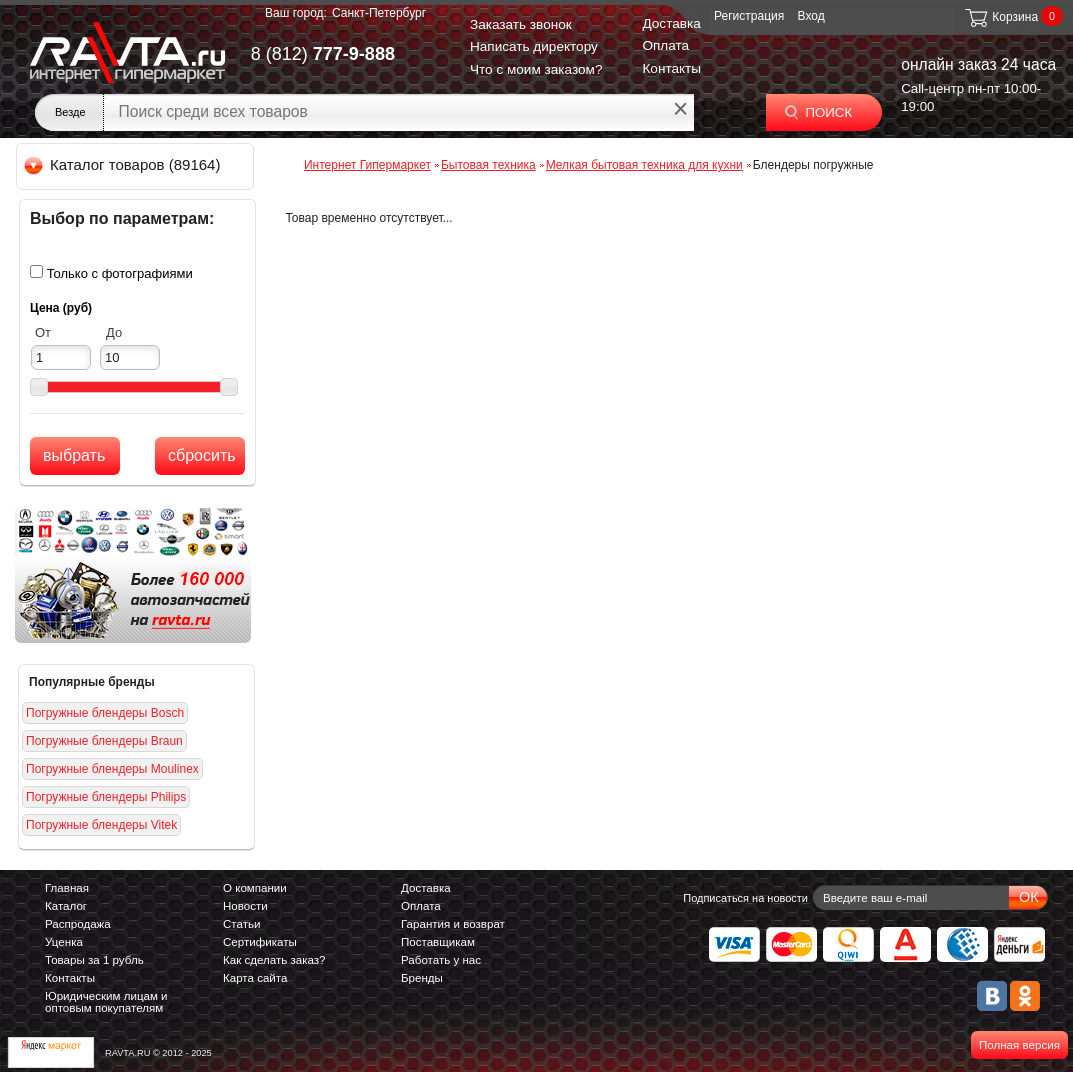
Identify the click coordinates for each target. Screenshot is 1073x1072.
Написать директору (534, 46)
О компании (255, 888)
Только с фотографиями (120, 273)
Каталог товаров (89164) (123, 164)
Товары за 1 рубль (94, 960)
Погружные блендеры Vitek (101, 825)
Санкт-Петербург (379, 13)
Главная (67, 888)
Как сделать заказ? (274, 960)
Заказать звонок (521, 24)
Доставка (671, 23)
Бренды (422, 978)
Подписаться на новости (745, 898)
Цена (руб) (61, 308)
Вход (811, 16)
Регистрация (749, 16)
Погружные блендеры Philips (106, 797)
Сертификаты (260, 942)
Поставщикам (438, 942)
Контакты (671, 68)
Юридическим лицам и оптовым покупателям (106, 1002)
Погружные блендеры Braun (104, 741)
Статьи (241, 924)
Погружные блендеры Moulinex (112, 769)
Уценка (64, 942)
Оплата (665, 45)
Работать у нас (441, 960)
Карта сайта (255, 978)
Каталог (66, 906)
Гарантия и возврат (453, 924)
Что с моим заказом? (536, 69)
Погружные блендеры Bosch (105, 713)
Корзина (1000, 17)
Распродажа (78, 924)
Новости (245, 906)
